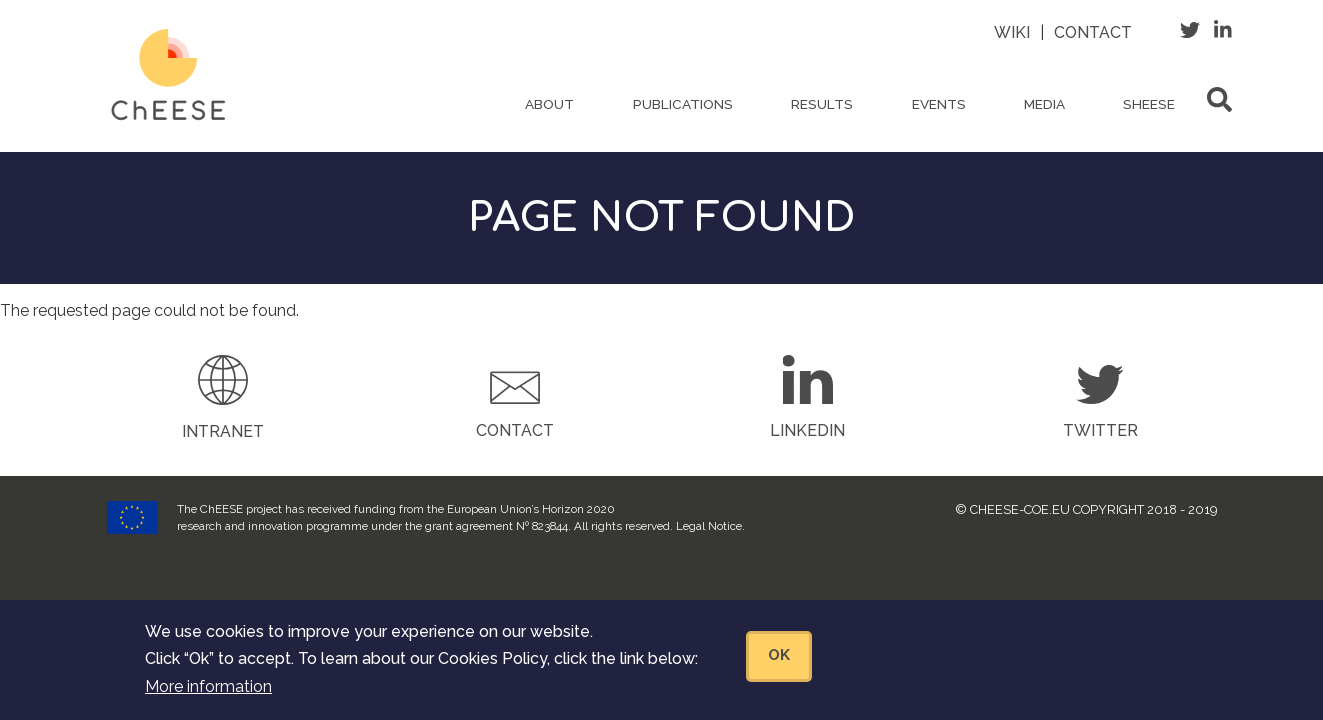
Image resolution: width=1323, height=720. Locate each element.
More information (208, 696)
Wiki (1012, 32)
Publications (683, 104)
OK (779, 666)
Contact (1093, 32)
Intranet (223, 431)
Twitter (1100, 430)
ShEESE (1149, 104)
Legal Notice (709, 526)
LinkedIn (807, 430)
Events (939, 104)
